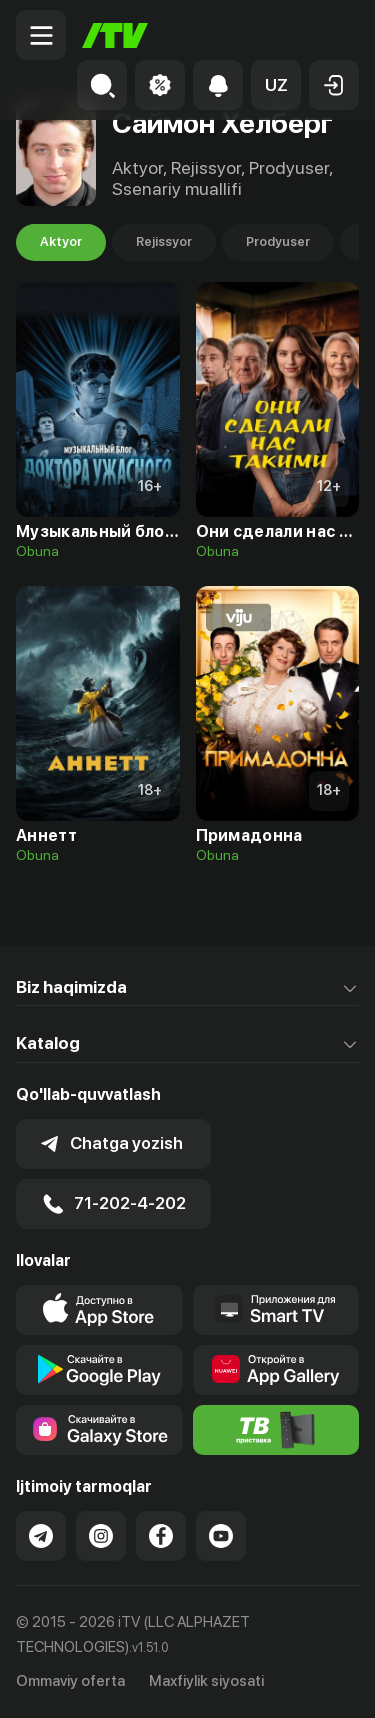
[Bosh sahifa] (115, 35)
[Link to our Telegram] (41, 1536)
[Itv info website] (276, 1430)
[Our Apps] (276, 1310)
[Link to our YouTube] (221, 1536)
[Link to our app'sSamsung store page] (99, 1430)
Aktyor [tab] (61, 242)
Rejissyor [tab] (164, 242)
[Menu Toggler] (41, 35)
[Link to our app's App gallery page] (276, 1370)
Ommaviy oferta (70, 1681)
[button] (276, 85)
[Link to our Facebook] (161, 1536)
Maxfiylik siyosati (206, 1681)
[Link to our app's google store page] (99, 1370)
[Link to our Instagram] (101, 1536)
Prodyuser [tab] (278, 242)
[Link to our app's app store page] (99, 1310)
